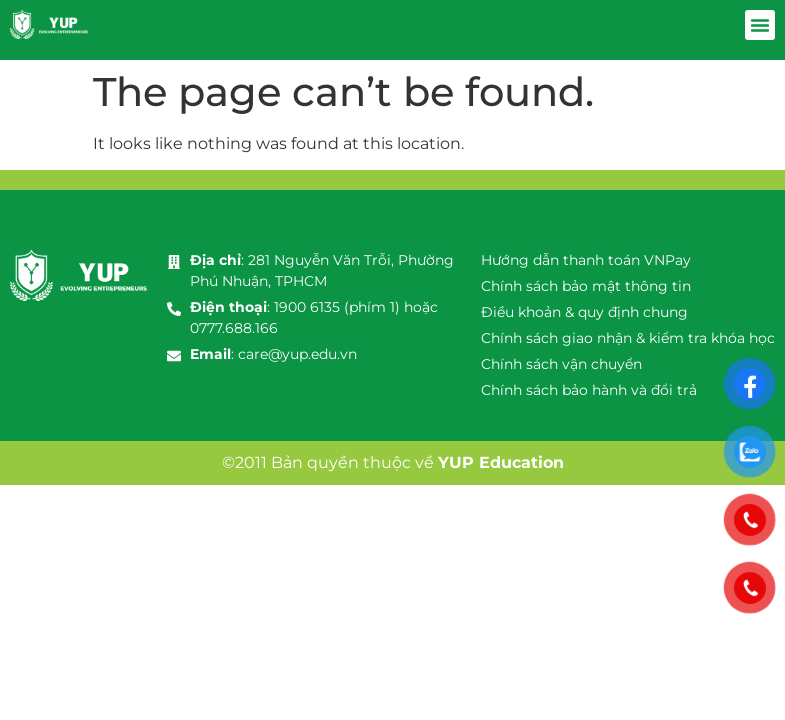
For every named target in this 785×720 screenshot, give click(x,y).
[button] (760, 25)
